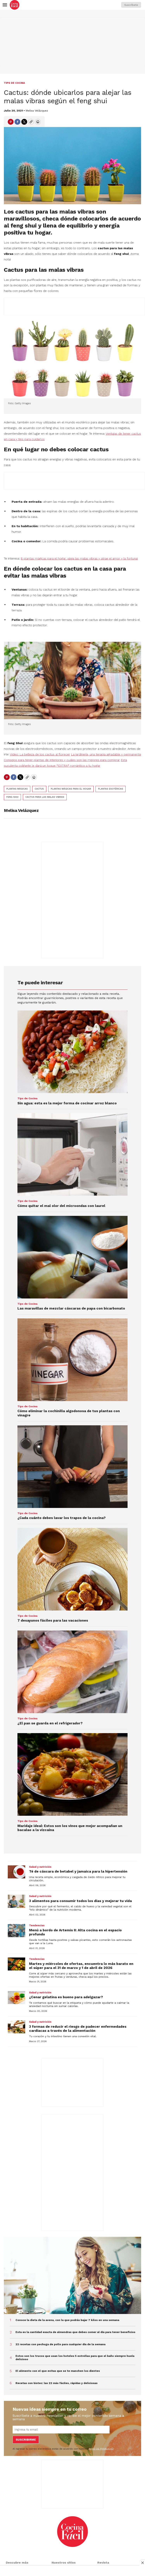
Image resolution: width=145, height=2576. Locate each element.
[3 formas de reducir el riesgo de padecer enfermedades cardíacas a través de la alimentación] (16, 2027)
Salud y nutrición (40, 1866)
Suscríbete (131, 4)
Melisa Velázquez (37, 110)
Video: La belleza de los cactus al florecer (40, 754)
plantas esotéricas (110, 788)
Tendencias (37, 1925)
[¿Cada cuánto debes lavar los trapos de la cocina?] (72, 1466)
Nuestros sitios (64, 2562)
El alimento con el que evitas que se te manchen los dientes (58, 2370)
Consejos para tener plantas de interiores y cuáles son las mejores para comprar (62, 760)
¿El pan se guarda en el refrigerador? (50, 1723)
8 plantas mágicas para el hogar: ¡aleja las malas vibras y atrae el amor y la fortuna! (79, 558)
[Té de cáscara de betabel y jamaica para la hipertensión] (16, 1872)
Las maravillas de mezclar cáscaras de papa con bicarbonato (71, 1308)
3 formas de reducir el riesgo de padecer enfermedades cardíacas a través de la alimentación (77, 2028)
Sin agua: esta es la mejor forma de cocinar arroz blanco (67, 1103)
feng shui (12, 797)
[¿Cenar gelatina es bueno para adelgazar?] (16, 1997)
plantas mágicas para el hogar (71, 788)
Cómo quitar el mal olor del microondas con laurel (61, 1206)
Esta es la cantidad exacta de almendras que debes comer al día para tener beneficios (75, 2332)
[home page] (14, 5)
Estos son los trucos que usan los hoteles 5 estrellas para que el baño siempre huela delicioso (75, 2357)
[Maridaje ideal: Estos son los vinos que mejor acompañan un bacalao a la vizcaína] (72, 1774)
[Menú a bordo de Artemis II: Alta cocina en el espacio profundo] (16, 1930)
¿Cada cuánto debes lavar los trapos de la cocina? (61, 1518)
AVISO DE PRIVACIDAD (101, 2448)
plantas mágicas (17, 788)
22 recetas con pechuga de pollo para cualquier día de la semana (60, 2344)
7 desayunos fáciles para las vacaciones (52, 1620)
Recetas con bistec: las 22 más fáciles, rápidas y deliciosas (57, 2383)
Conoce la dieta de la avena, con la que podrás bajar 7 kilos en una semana (67, 2320)
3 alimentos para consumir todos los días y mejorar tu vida (80, 1901)
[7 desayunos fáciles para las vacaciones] (72, 1569)
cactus (39, 788)
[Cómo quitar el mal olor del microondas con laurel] (72, 1154)
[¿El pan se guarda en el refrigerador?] (72, 1672)
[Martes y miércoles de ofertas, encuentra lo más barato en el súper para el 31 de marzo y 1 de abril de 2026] (16, 1964)
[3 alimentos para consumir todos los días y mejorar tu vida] (16, 1901)
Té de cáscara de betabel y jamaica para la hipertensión (78, 1871)
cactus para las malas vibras (44, 797)
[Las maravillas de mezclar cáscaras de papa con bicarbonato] (72, 1257)
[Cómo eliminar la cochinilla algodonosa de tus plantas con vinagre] (72, 1359)
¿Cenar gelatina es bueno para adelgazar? (66, 1997)
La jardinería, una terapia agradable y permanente (106, 754)
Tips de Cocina (14, 82)
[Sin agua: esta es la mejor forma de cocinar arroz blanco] (72, 1051)
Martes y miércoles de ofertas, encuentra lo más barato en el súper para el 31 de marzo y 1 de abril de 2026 (81, 1966)
